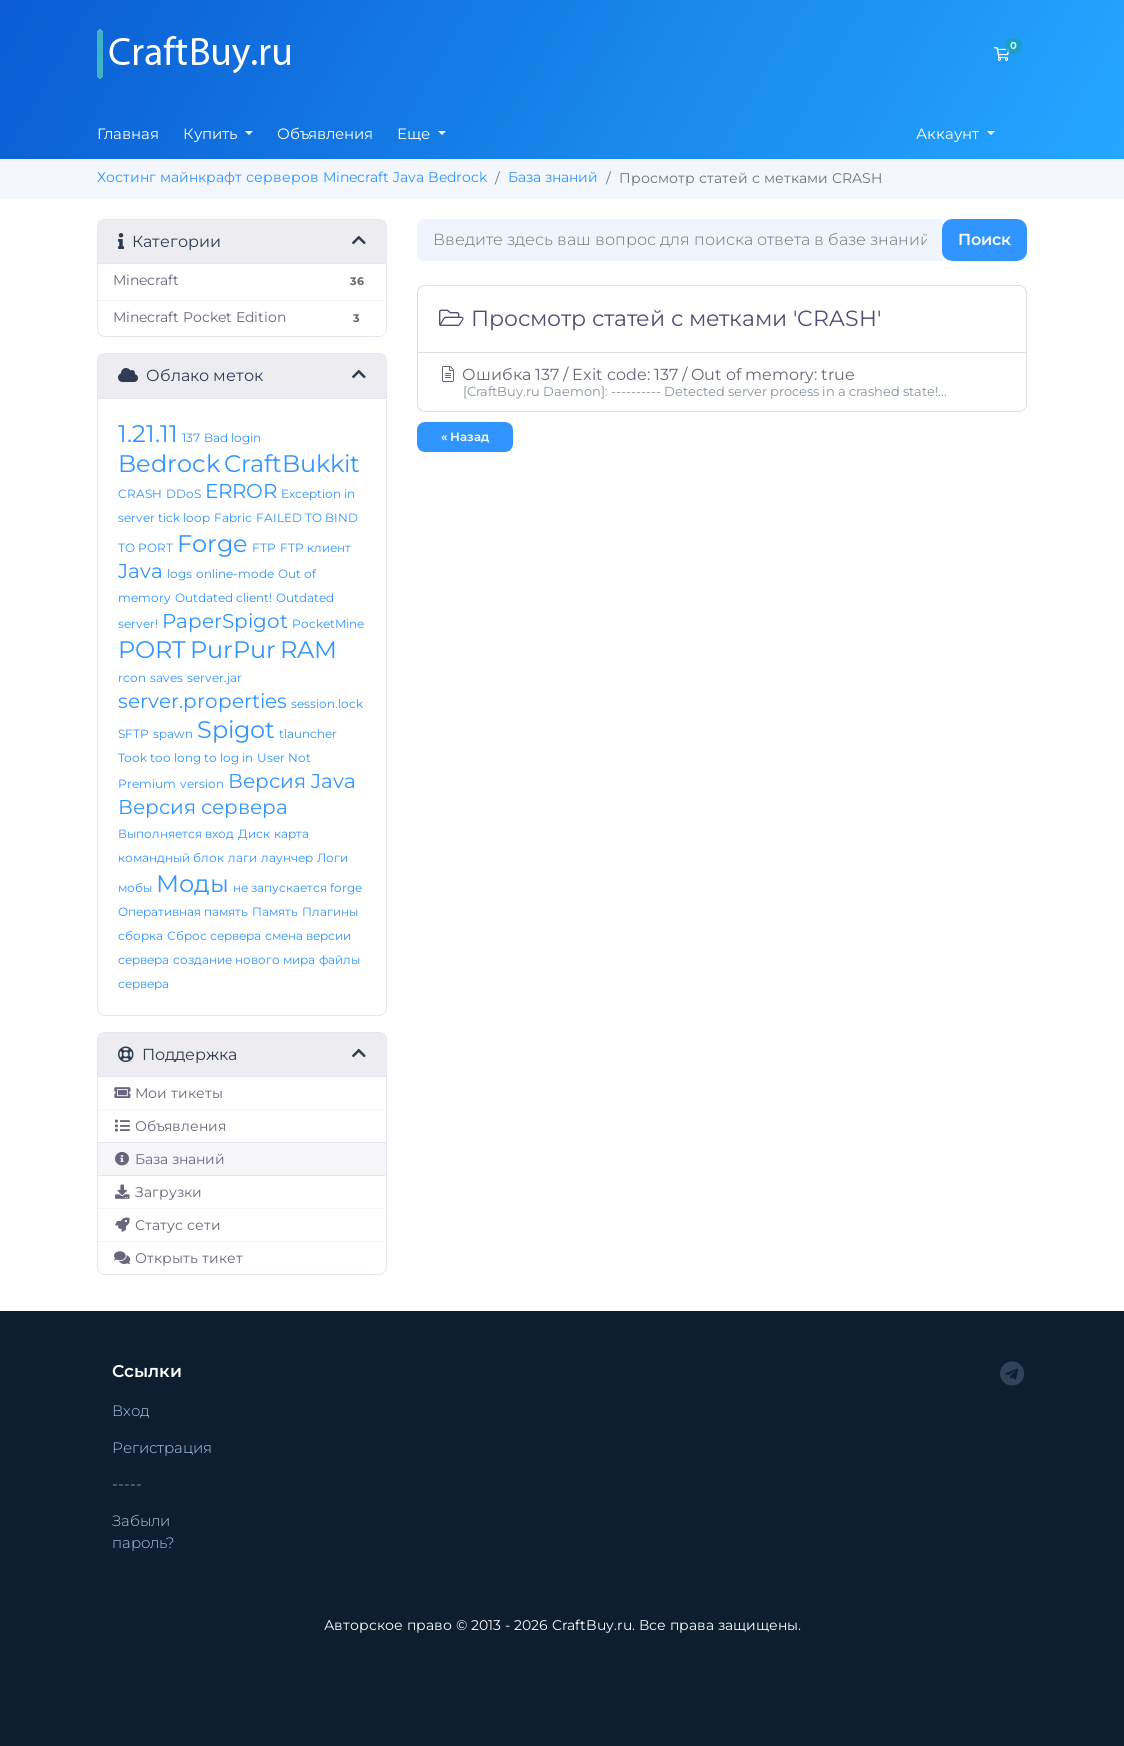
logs (179, 573)
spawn (173, 733)
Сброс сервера (214, 935)
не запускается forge (297, 887)
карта (291, 833)
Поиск (984, 239)
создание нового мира (244, 959)
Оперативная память (183, 911)
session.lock (327, 703)
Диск (254, 833)
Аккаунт (949, 133)
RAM (308, 649)
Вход (131, 1410)
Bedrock (169, 463)
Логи (332, 857)
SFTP (133, 733)
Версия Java (292, 781)
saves (166, 677)
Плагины (330, 911)
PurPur (233, 649)
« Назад (465, 436)
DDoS (183, 493)
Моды (192, 883)
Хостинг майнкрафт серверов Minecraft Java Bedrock (292, 177)
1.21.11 (148, 433)
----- (127, 1483)
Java (140, 571)
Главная (128, 133)
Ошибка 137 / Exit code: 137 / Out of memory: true (722, 382)
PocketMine (328, 623)
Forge (212, 543)
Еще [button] (415, 133)
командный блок (171, 857)
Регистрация (162, 1447)
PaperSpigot (225, 621)
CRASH (140, 493)
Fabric (233, 517)
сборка (140, 935)
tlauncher (308, 733)
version (202, 783)
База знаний (553, 177)
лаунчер (287, 857)
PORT (152, 649)
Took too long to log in (185, 757)
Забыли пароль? (143, 1531)
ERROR (241, 491)
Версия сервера (203, 807)
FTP (264, 547)
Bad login (232, 437)
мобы (135, 887)
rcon (132, 677)
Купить (212, 133)
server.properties (202, 701)
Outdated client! (223, 597)
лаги (242, 857)
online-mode (235, 573)
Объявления (325, 133)
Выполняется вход (176, 833)
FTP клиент (315, 547)
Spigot (236, 729)
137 (191, 437)
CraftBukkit (292, 463)
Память (275, 911)
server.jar (214, 677)
